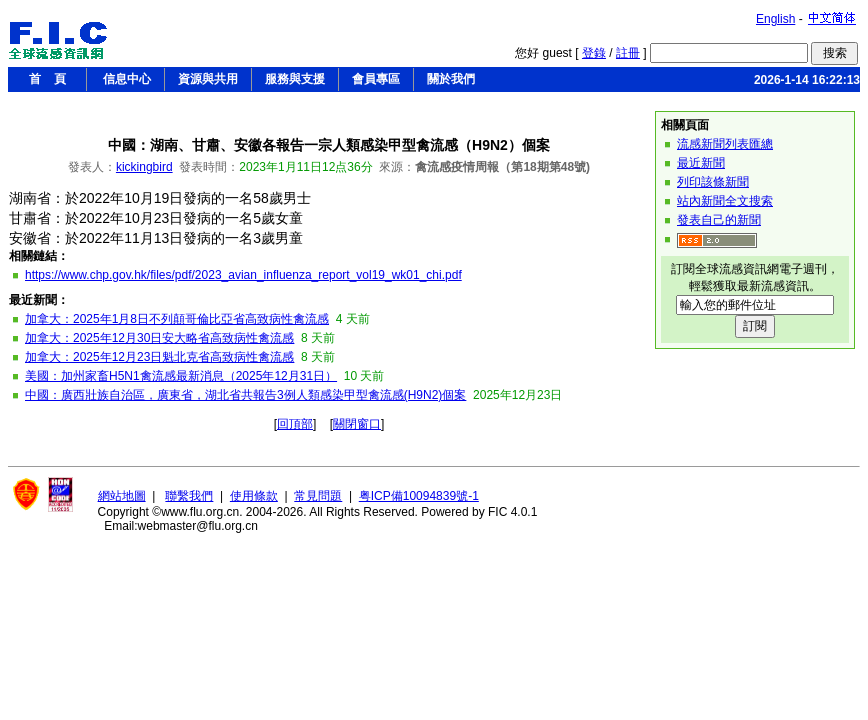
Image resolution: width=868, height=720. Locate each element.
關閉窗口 (357, 424)
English (775, 19)
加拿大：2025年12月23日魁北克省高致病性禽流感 (159, 357)
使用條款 (254, 496)
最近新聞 (701, 163)
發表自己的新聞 (719, 220)
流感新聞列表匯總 (725, 144)
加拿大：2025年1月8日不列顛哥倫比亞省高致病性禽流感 (177, 319)
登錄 (594, 53)
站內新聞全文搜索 (725, 201)
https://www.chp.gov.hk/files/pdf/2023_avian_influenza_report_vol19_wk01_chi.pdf (243, 275)
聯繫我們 (189, 496)
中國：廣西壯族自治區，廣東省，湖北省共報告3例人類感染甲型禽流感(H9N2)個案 (245, 395)
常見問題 (318, 496)
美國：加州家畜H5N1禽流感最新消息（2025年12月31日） (181, 376)
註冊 (628, 53)
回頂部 (295, 424)
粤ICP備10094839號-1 (419, 496)
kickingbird (144, 167)
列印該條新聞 (713, 182)
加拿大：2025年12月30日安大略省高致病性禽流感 (159, 338)
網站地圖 (122, 496)
